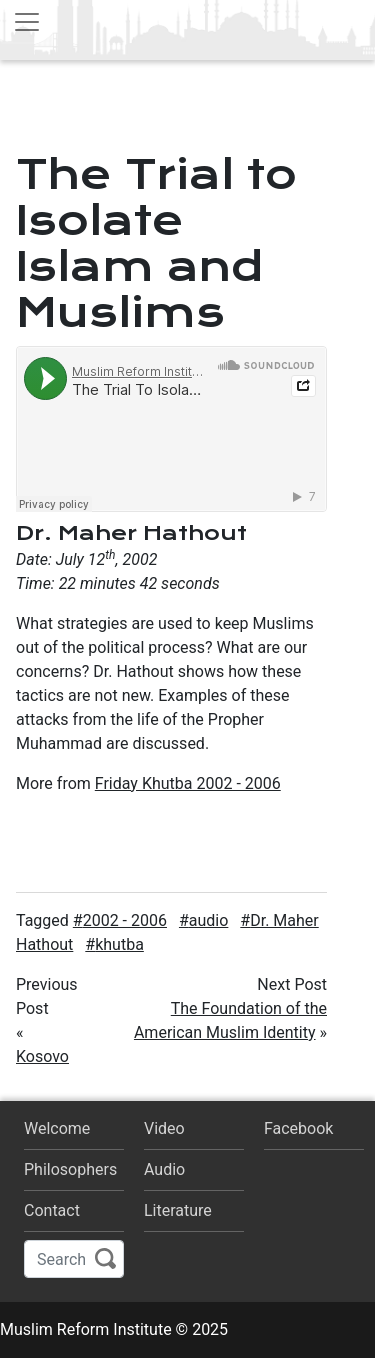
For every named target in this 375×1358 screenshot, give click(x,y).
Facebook (298, 1128)
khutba (119, 944)
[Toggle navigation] (27, 22)
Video (164, 1128)
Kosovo (42, 1056)
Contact (52, 1210)
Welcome (57, 1128)
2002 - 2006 (125, 920)
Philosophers (70, 1169)
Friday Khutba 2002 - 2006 (188, 783)
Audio (164, 1169)
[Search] (74, 1259)
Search (105, 1258)
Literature (178, 1210)
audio (209, 920)
